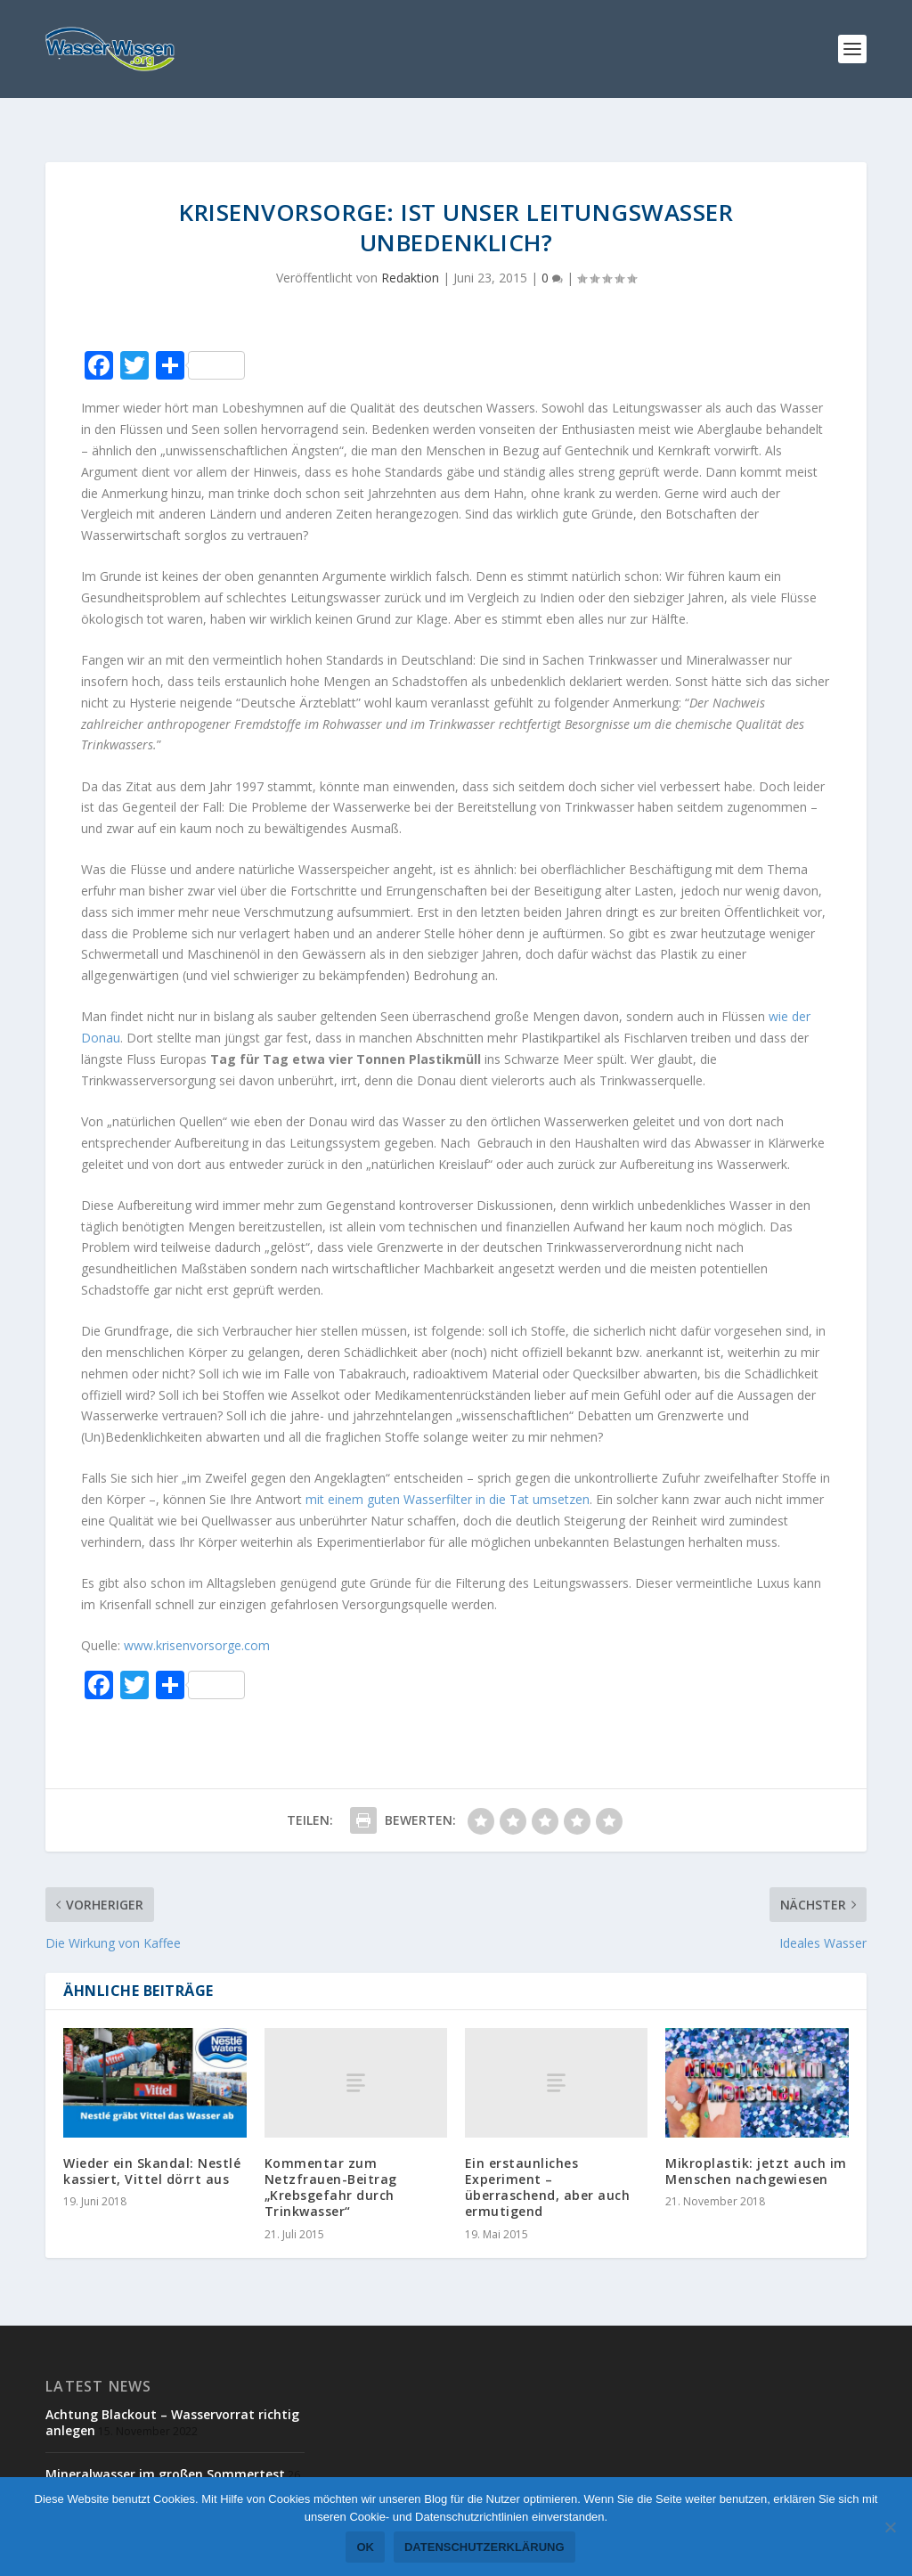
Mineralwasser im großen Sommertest (165, 2445)
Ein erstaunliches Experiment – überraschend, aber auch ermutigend (548, 2159)
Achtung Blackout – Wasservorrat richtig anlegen (172, 2393)
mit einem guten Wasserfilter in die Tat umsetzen (447, 1470)
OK (365, 2547)
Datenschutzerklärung (484, 2547)
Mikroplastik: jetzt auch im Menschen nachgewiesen (756, 2142)
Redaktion (410, 249)
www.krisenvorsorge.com (197, 1616)
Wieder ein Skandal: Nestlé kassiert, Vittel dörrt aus (151, 2142)
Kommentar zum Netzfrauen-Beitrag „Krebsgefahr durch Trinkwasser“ (331, 2159)
